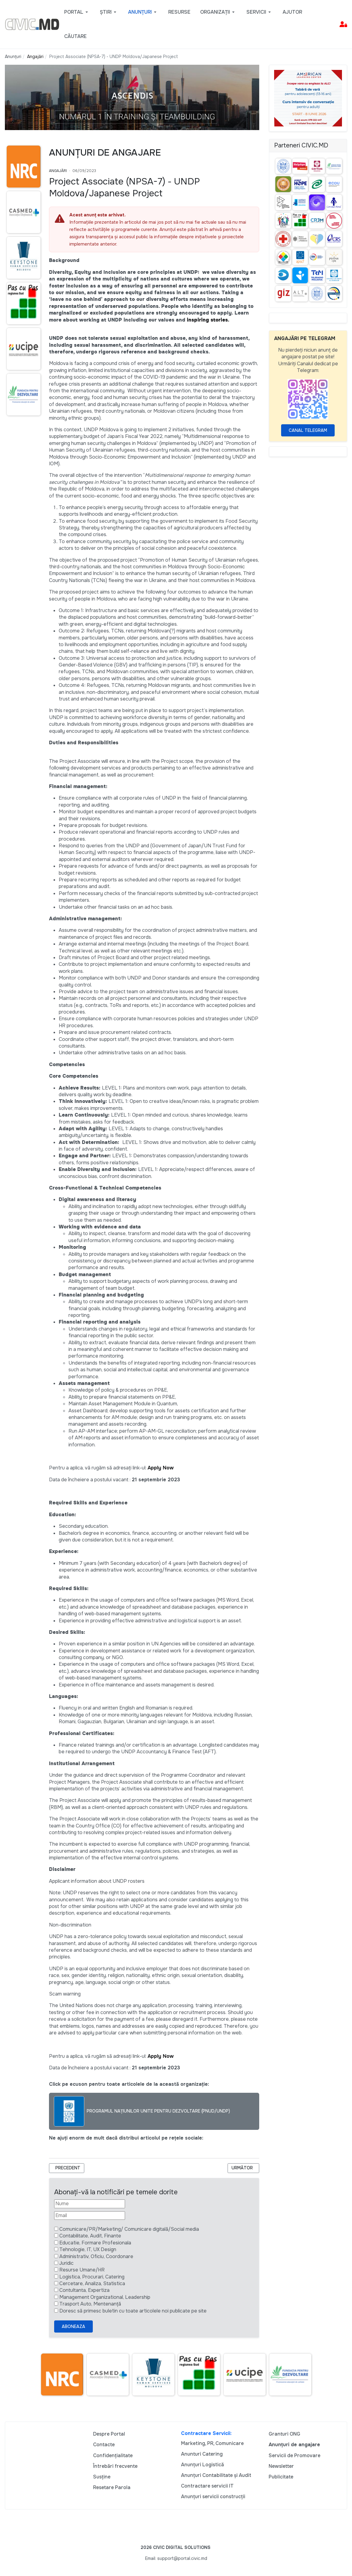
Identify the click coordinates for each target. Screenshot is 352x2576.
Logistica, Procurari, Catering (91, 2277)
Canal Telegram (308, 430)
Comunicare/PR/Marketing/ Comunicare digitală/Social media (129, 2229)
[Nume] (89, 2203)
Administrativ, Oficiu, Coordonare (96, 2256)
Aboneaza (73, 2326)
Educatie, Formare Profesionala (95, 2243)
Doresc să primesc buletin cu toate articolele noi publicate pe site (133, 2311)
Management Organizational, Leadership (104, 2297)
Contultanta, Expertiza (84, 2290)
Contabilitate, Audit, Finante (90, 2236)
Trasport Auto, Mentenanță (90, 2304)
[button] (77, 12)
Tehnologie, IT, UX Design (87, 2249)
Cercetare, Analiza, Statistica (92, 2283)
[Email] (89, 2215)
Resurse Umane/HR (82, 2270)
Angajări (58, 170)
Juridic (66, 2263)
